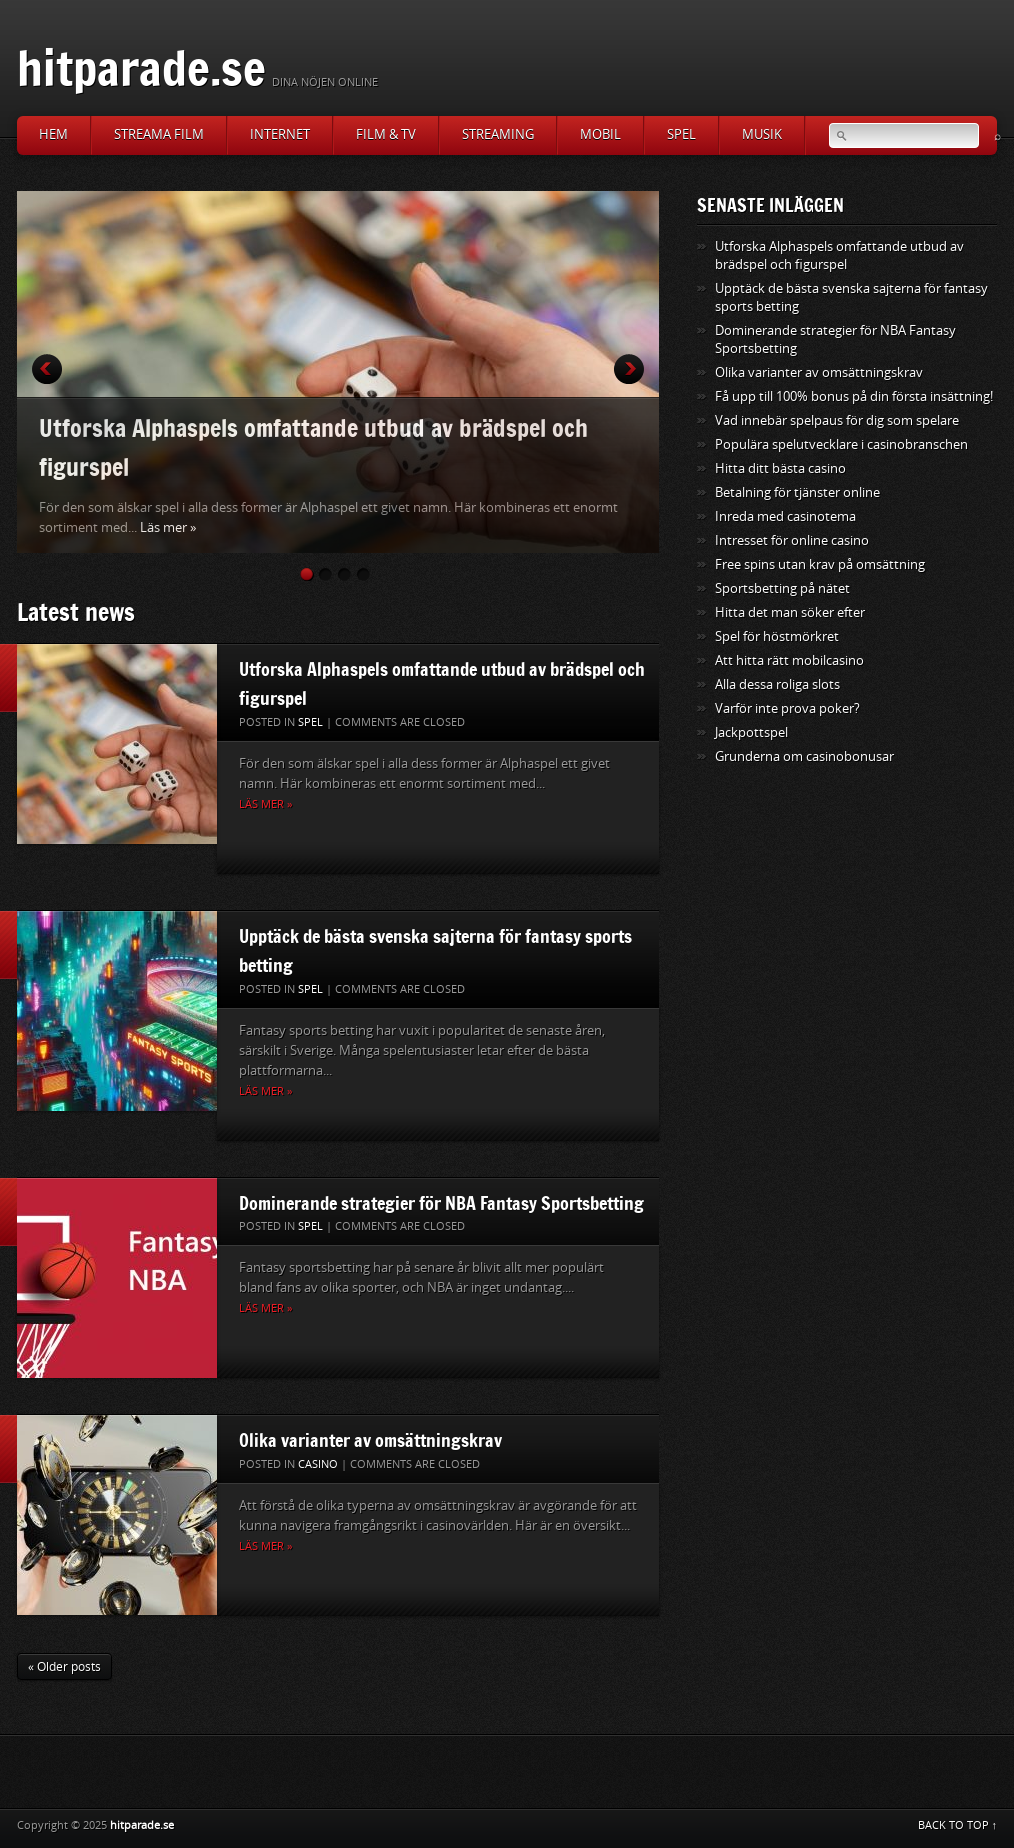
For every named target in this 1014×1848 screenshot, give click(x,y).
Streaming (498, 134)
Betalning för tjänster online (797, 492)
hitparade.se (141, 67)
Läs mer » (168, 527)
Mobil (600, 134)
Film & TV (386, 134)
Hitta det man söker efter (790, 612)
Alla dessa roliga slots (777, 684)
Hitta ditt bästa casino (780, 468)
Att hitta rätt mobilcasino (789, 660)
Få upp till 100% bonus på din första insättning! (854, 396)
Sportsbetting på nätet (782, 588)
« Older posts (64, 1667)
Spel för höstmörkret (777, 636)
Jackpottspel (751, 732)
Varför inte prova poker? (787, 708)
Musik (762, 134)
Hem (53, 134)
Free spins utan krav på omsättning (820, 564)
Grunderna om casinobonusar (804, 756)
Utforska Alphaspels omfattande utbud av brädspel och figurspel (313, 446)
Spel (681, 134)
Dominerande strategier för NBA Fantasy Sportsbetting (441, 1203)
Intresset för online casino (792, 540)
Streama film (159, 134)
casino (318, 1464)
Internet (280, 134)
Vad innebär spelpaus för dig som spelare (837, 420)
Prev (47, 369)
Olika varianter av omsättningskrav (370, 1440)
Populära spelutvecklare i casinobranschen (841, 444)
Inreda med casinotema (785, 516)
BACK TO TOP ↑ (958, 1825)
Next (629, 369)
